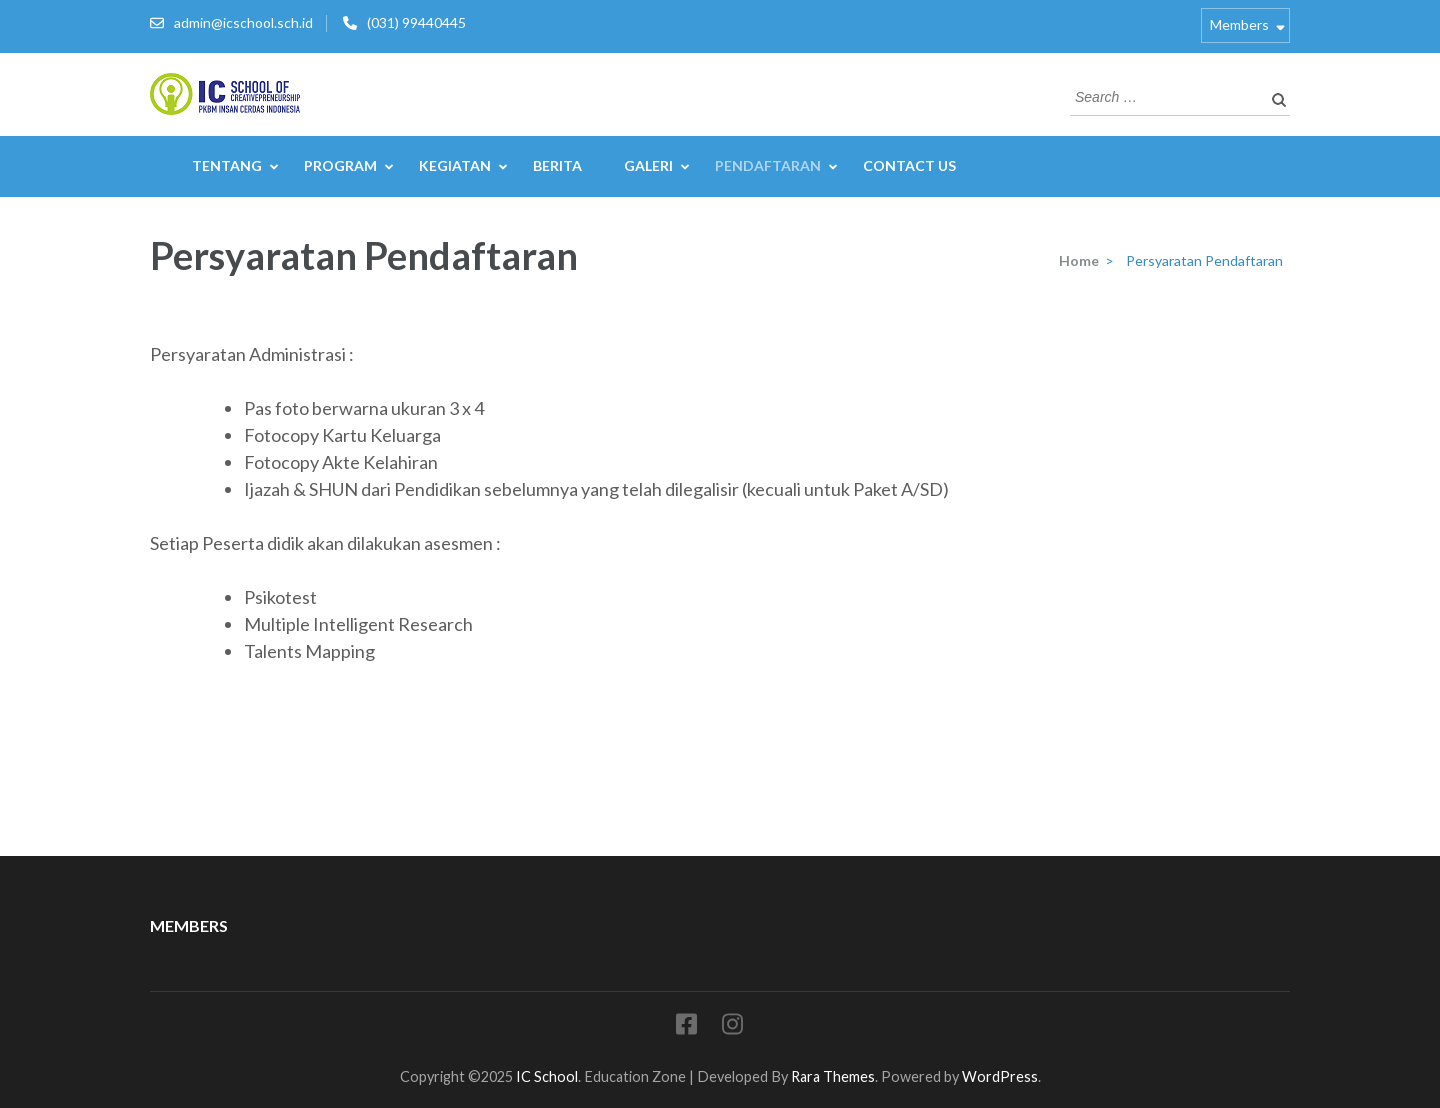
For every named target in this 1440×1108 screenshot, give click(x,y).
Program (340, 165)
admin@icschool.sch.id (243, 22)
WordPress (1000, 1076)
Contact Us (909, 165)
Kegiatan (455, 165)
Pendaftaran (768, 165)
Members (1239, 24)
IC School (547, 1076)
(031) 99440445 (416, 22)
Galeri (648, 165)
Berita (557, 165)
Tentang (227, 165)
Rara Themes (833, 1076)
